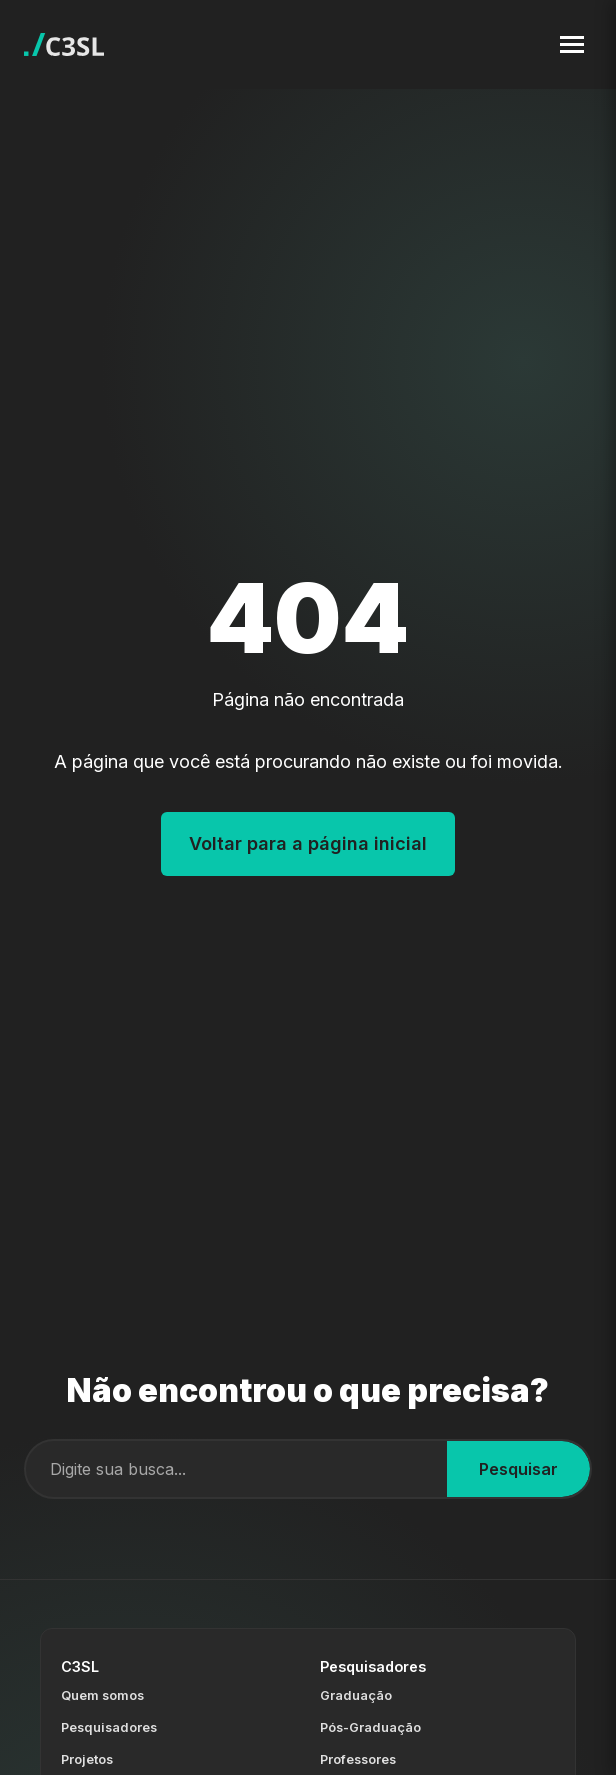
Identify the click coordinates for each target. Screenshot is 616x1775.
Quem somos (102, 1695)
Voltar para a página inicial (308, 843)
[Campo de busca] (236, 1469)
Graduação (356, 1695)
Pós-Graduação (370, 1727)
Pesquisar (518, 1469)
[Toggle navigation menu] (572, 44)
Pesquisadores (109, 1727)
